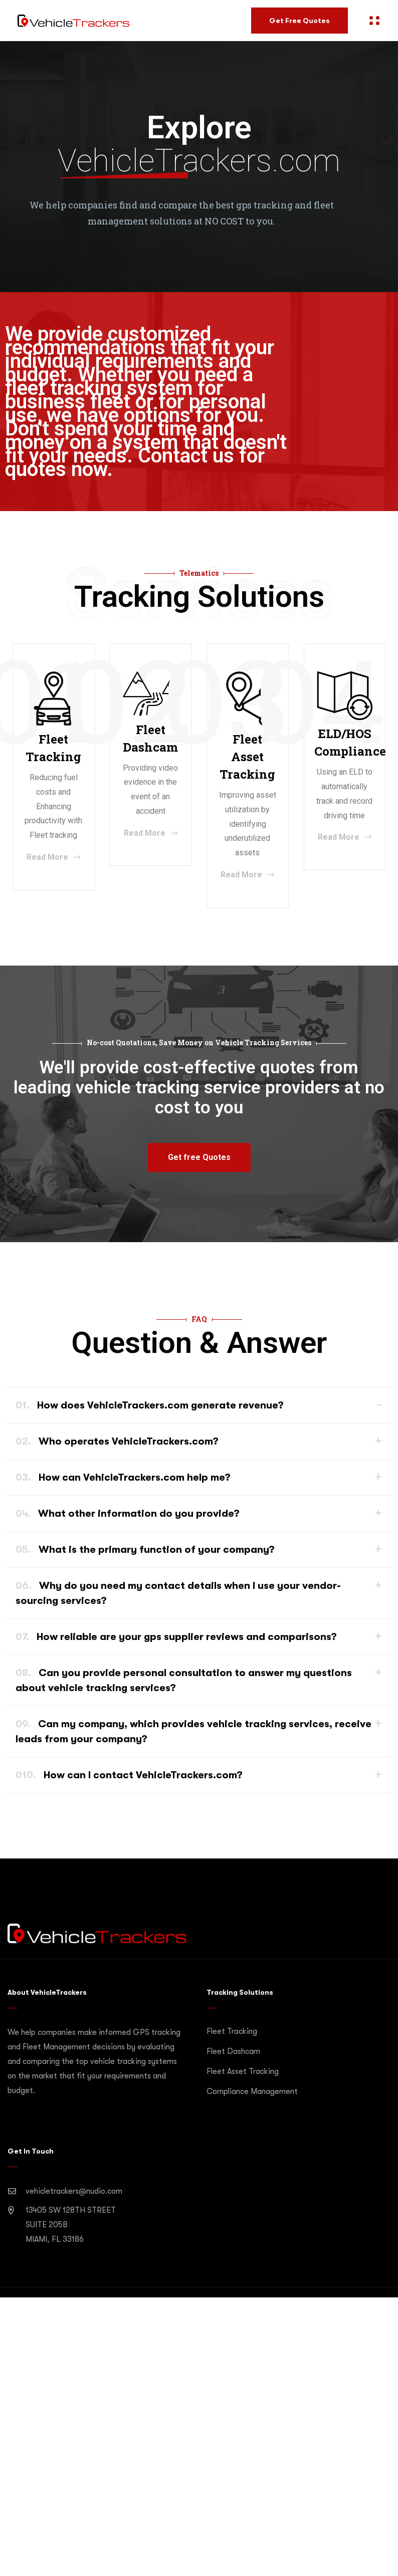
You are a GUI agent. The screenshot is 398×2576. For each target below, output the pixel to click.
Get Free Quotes (299, 21)
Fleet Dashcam (233, 2051)
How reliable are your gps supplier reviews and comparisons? (176, 1637)
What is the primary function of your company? (145, 1549)
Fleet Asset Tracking (243, 2071)
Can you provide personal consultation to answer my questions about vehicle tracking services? (184, 1680)
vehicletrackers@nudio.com (74, 2191)
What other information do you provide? (128, 1513)
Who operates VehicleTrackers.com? (117, 1441)
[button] (199, 1157)
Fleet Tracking (232, 2031)
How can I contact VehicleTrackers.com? (129, 1775)
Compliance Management (252, 2091)
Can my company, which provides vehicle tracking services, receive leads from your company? (193, 1731)
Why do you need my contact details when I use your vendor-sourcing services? (178, 1593)
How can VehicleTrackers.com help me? (123, 1477)
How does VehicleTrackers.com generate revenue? (150, 1405)
